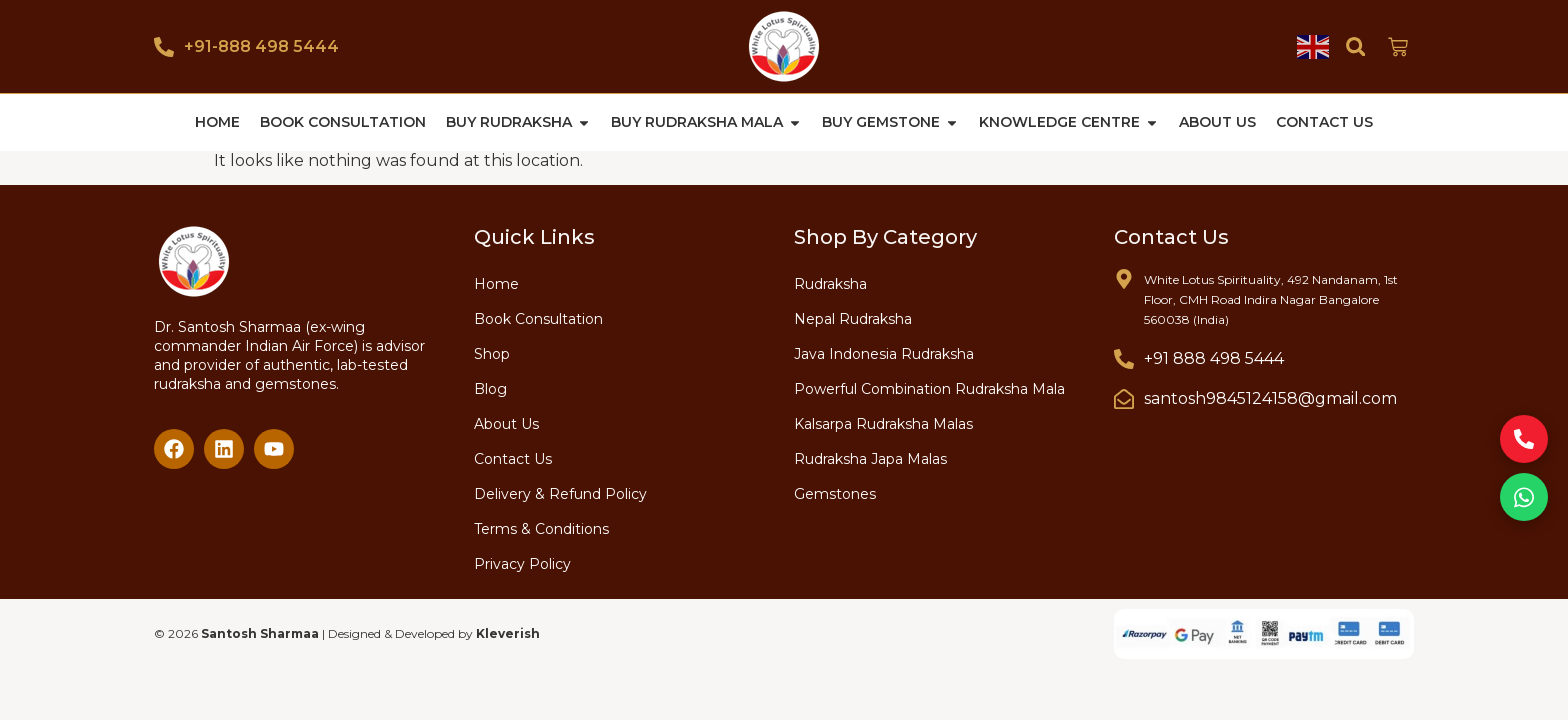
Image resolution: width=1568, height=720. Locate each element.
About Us (506, 423)
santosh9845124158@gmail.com (1270, 397)
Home (496, 283)
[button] (1355, 46)
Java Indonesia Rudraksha (884, 353)
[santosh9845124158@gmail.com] (1124, 398)
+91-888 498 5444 (261, 46)
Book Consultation (538, 318)
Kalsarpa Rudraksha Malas (883, 423)
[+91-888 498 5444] (164, 47)
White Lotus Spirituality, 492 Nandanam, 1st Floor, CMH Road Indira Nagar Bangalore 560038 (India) (1271, 298)
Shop (492, 353)
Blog (490, 388)
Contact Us (513, 458)
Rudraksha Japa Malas (870, 458)
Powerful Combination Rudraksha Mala (929, 388)
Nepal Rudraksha (853, 318)
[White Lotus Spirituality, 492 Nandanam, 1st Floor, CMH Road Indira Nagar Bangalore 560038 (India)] (1124, 278)
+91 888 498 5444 (1214, 357)
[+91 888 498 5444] (1124, 358)
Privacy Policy (522, 563)
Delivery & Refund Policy (560, 493)
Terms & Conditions (541, 528)
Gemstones (835, 493)
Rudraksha (830, 283)
